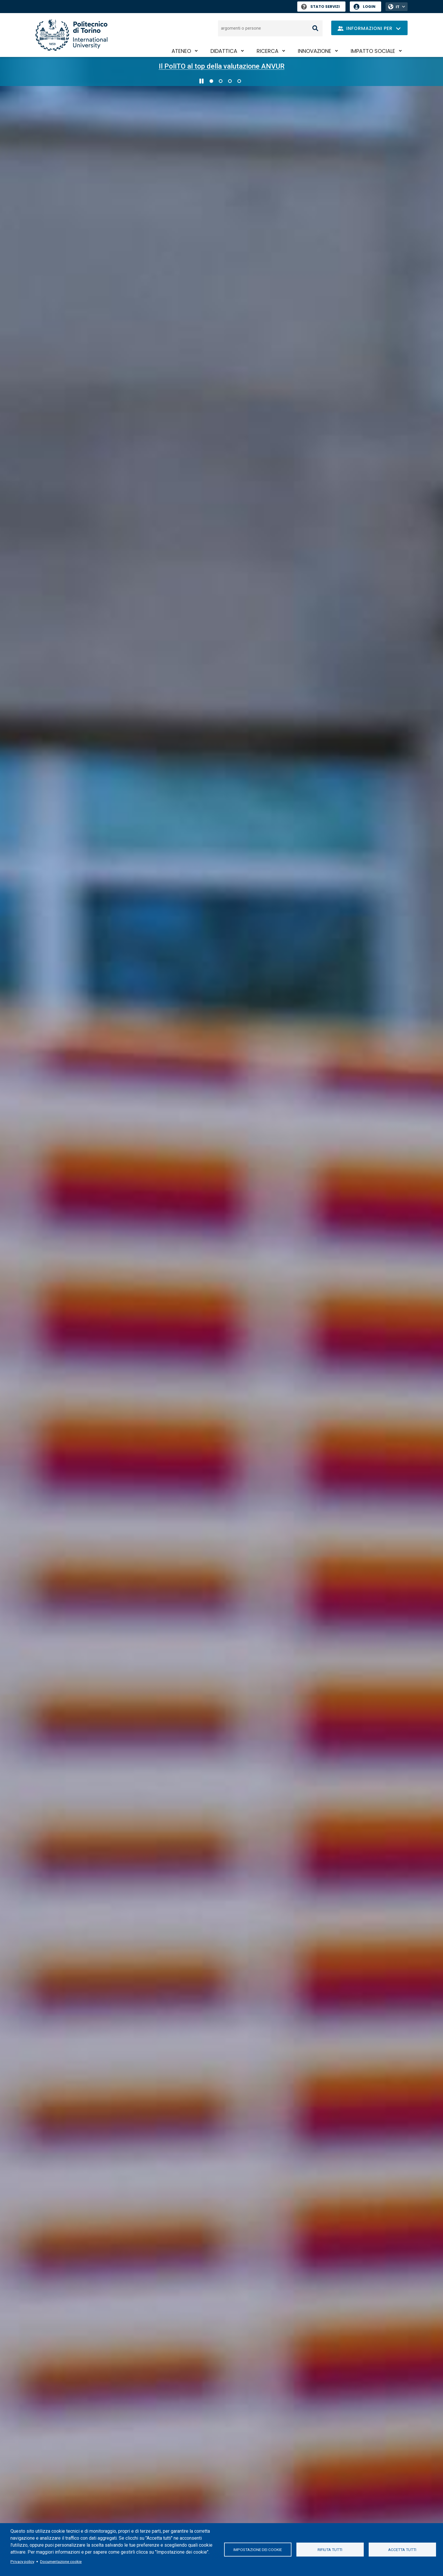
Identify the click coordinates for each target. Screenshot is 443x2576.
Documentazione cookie (61, 2561)
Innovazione (314, 51)
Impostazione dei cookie (257, 2549)
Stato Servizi (320, 6)
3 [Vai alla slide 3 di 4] (229, 81)
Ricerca (267, 51)
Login (369, 6)
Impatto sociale (373, 51)
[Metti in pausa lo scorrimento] (201, 81)
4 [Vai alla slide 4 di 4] (239, 81)
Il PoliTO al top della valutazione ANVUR (221, 66)
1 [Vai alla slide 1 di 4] (211, 81)
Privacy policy (22, 2561)
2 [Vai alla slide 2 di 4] (220, 81)
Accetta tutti (402, 2549)
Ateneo (181, 51)
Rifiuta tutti (330, 2549)
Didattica (223, 51)
